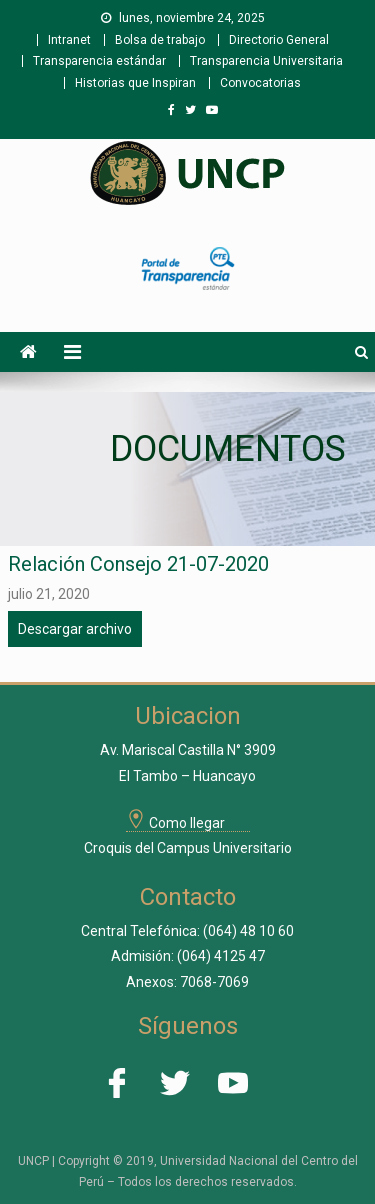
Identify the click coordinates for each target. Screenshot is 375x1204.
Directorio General (279, 40)
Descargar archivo (75, 629)
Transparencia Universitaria (266, 61)
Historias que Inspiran (135, 83)
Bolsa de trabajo (160, 40)
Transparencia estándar (99, 61)
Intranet (69, 40)
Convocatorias (260, 83)
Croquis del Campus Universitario (188, 848)
